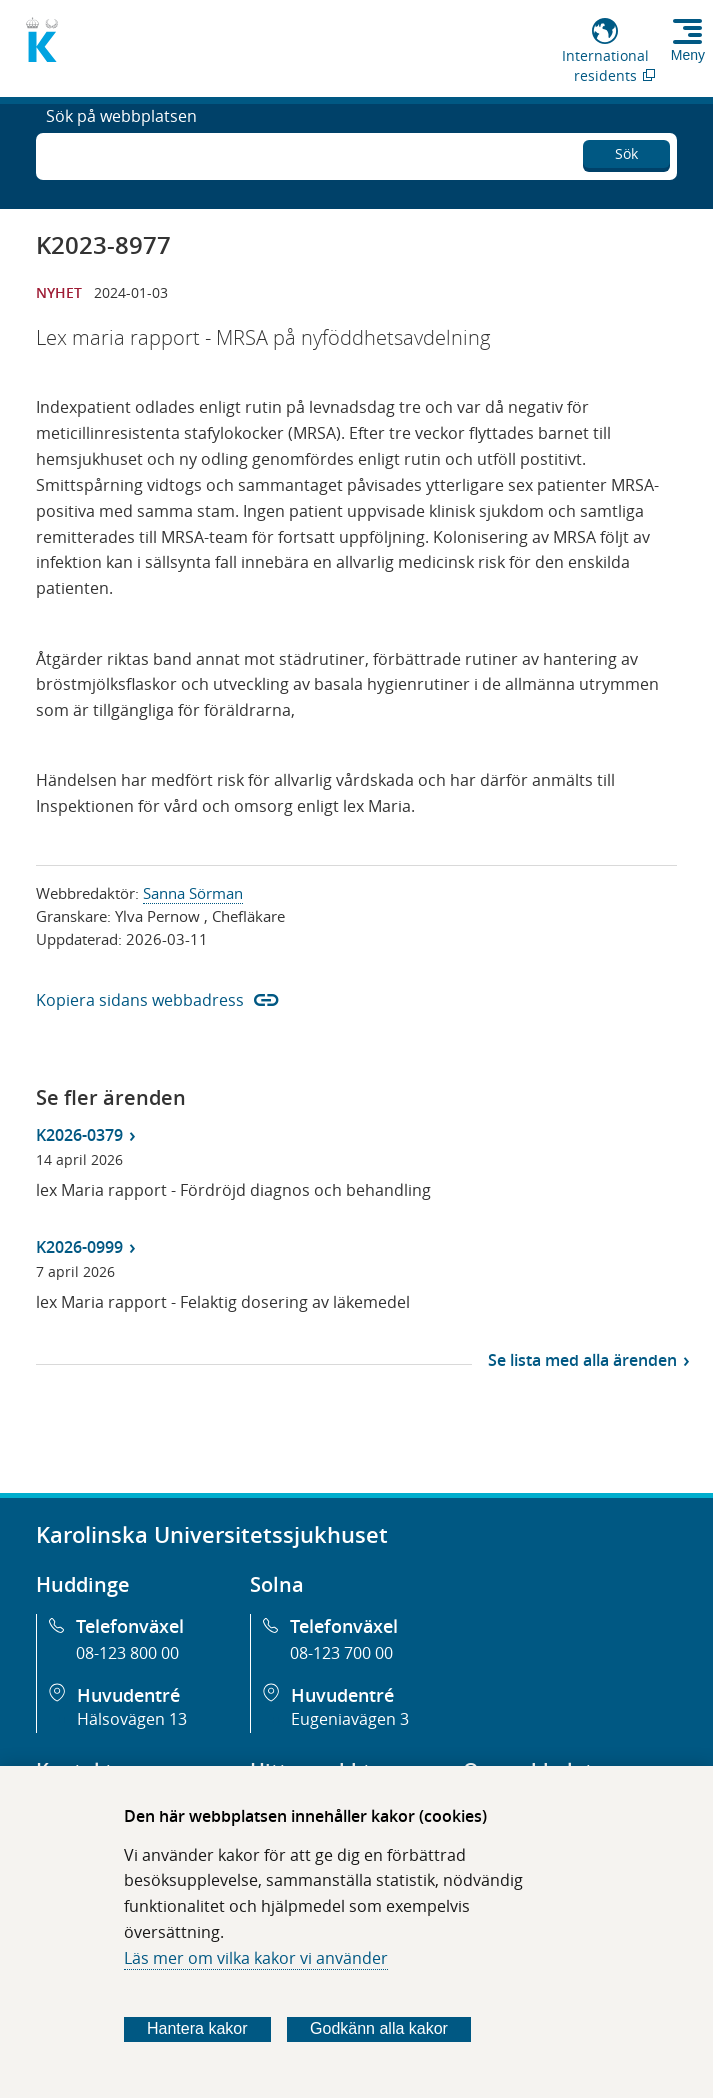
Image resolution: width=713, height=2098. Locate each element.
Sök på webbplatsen (121, 154)
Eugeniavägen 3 (350, 1719)
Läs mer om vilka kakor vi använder (256, 1958)
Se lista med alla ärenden (582, 1360)
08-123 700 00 (341, 1653)
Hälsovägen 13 (132, 1719)
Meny (688, 55)
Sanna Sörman (193, 893)
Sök (626, 150)
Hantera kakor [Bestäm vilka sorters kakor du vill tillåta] (197, 2028)
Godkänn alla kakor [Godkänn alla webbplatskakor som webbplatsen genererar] (379, 2028)
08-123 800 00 (127, 1653)
